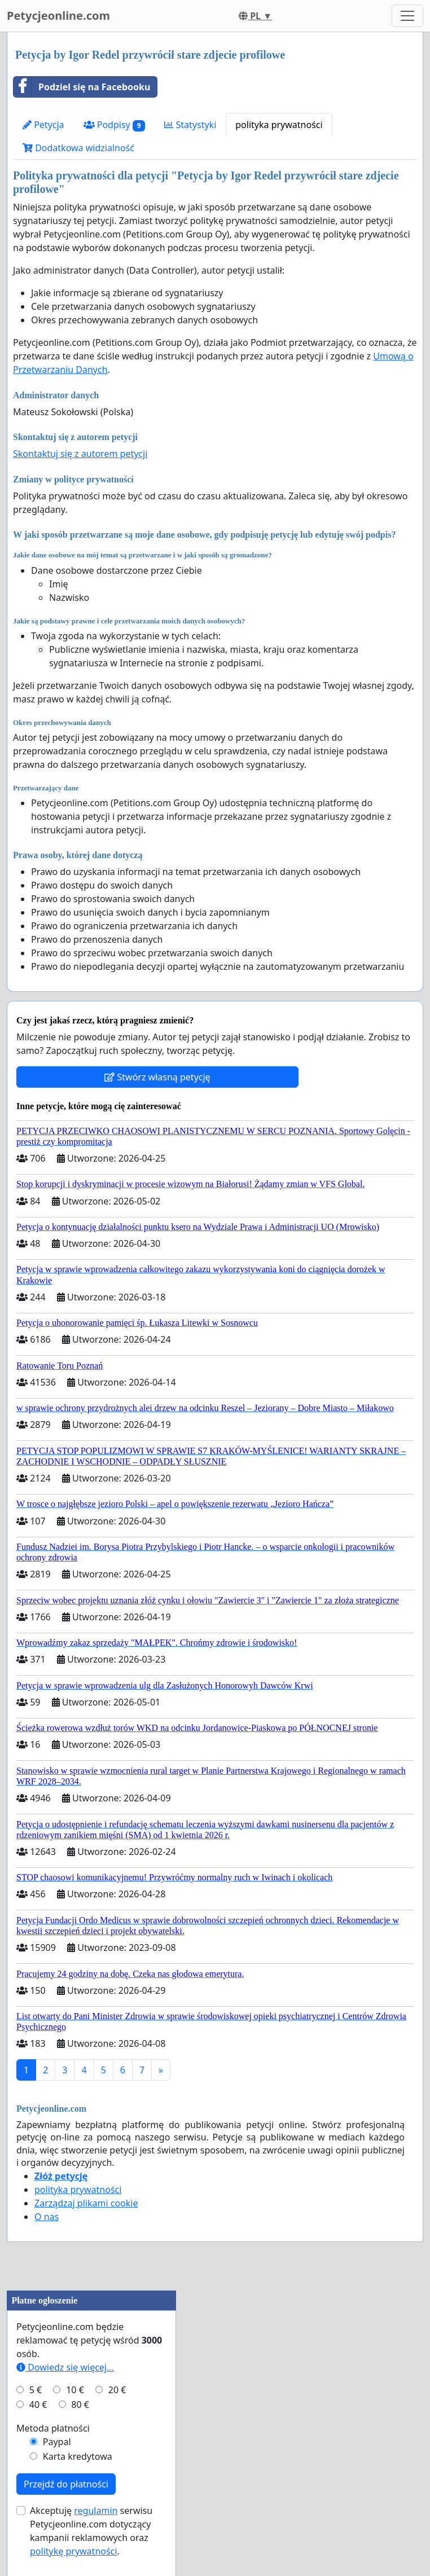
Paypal (57, 2442)
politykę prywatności (73, 2551)
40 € (38, 2404)
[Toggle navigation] (407, 16)
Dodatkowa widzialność (78, 148)
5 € (35, 2390)
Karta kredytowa (77, 2456)
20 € (117, 2390)
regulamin (95, 2510)
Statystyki (190, 124)
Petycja (43, 124)
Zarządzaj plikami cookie (86, 2203)
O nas (46, 2216)
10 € (75, 2390)
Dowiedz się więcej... (65, 2367)
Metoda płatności (53, 2428)
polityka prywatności (278, 124)
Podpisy (115, 124)
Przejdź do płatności (66, 2484)
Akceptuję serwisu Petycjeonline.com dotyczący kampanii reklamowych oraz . (91, 2530)
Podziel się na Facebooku (82, 87)
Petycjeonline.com (58, 15)
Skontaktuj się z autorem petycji (80, 453)
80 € (80, 2404)
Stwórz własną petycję (157, 1077)
